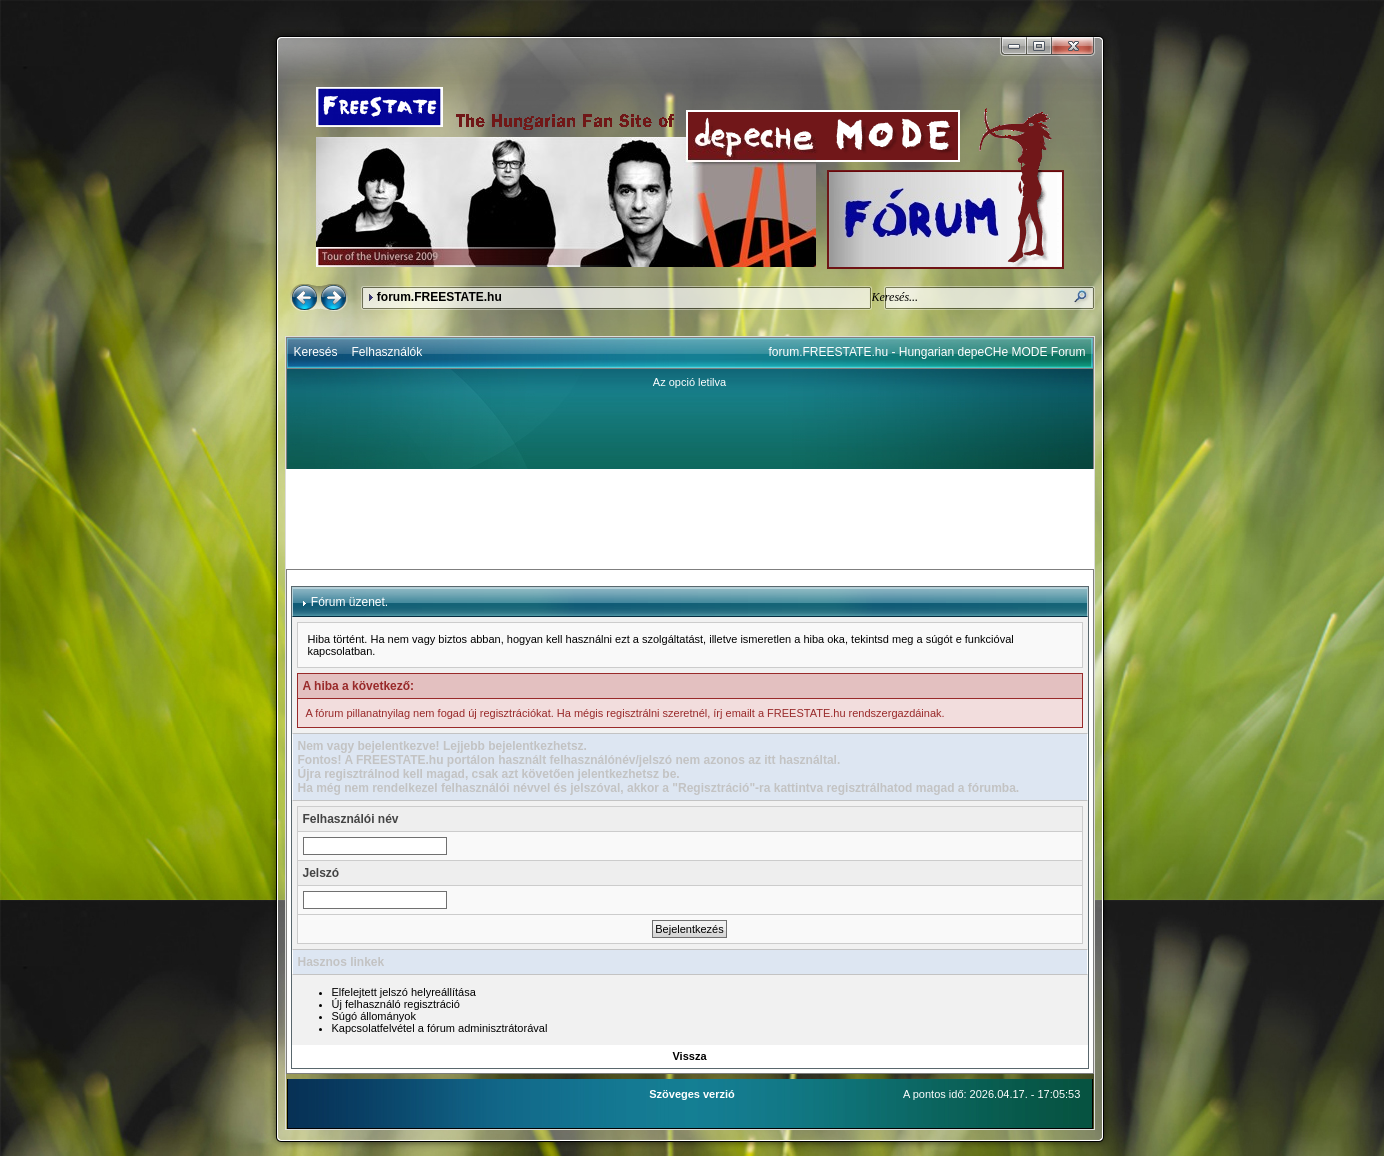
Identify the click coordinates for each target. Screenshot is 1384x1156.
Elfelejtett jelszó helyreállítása (404, 992)
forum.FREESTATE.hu (439, 297)
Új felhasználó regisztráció (396, 1004)
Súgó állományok (374, 1016)
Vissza (689, 1056)
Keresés (316, 352)
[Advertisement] (690, 519)
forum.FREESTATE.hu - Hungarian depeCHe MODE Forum (927, 352)
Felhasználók (387, 352)
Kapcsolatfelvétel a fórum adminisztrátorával (440, 1028)
